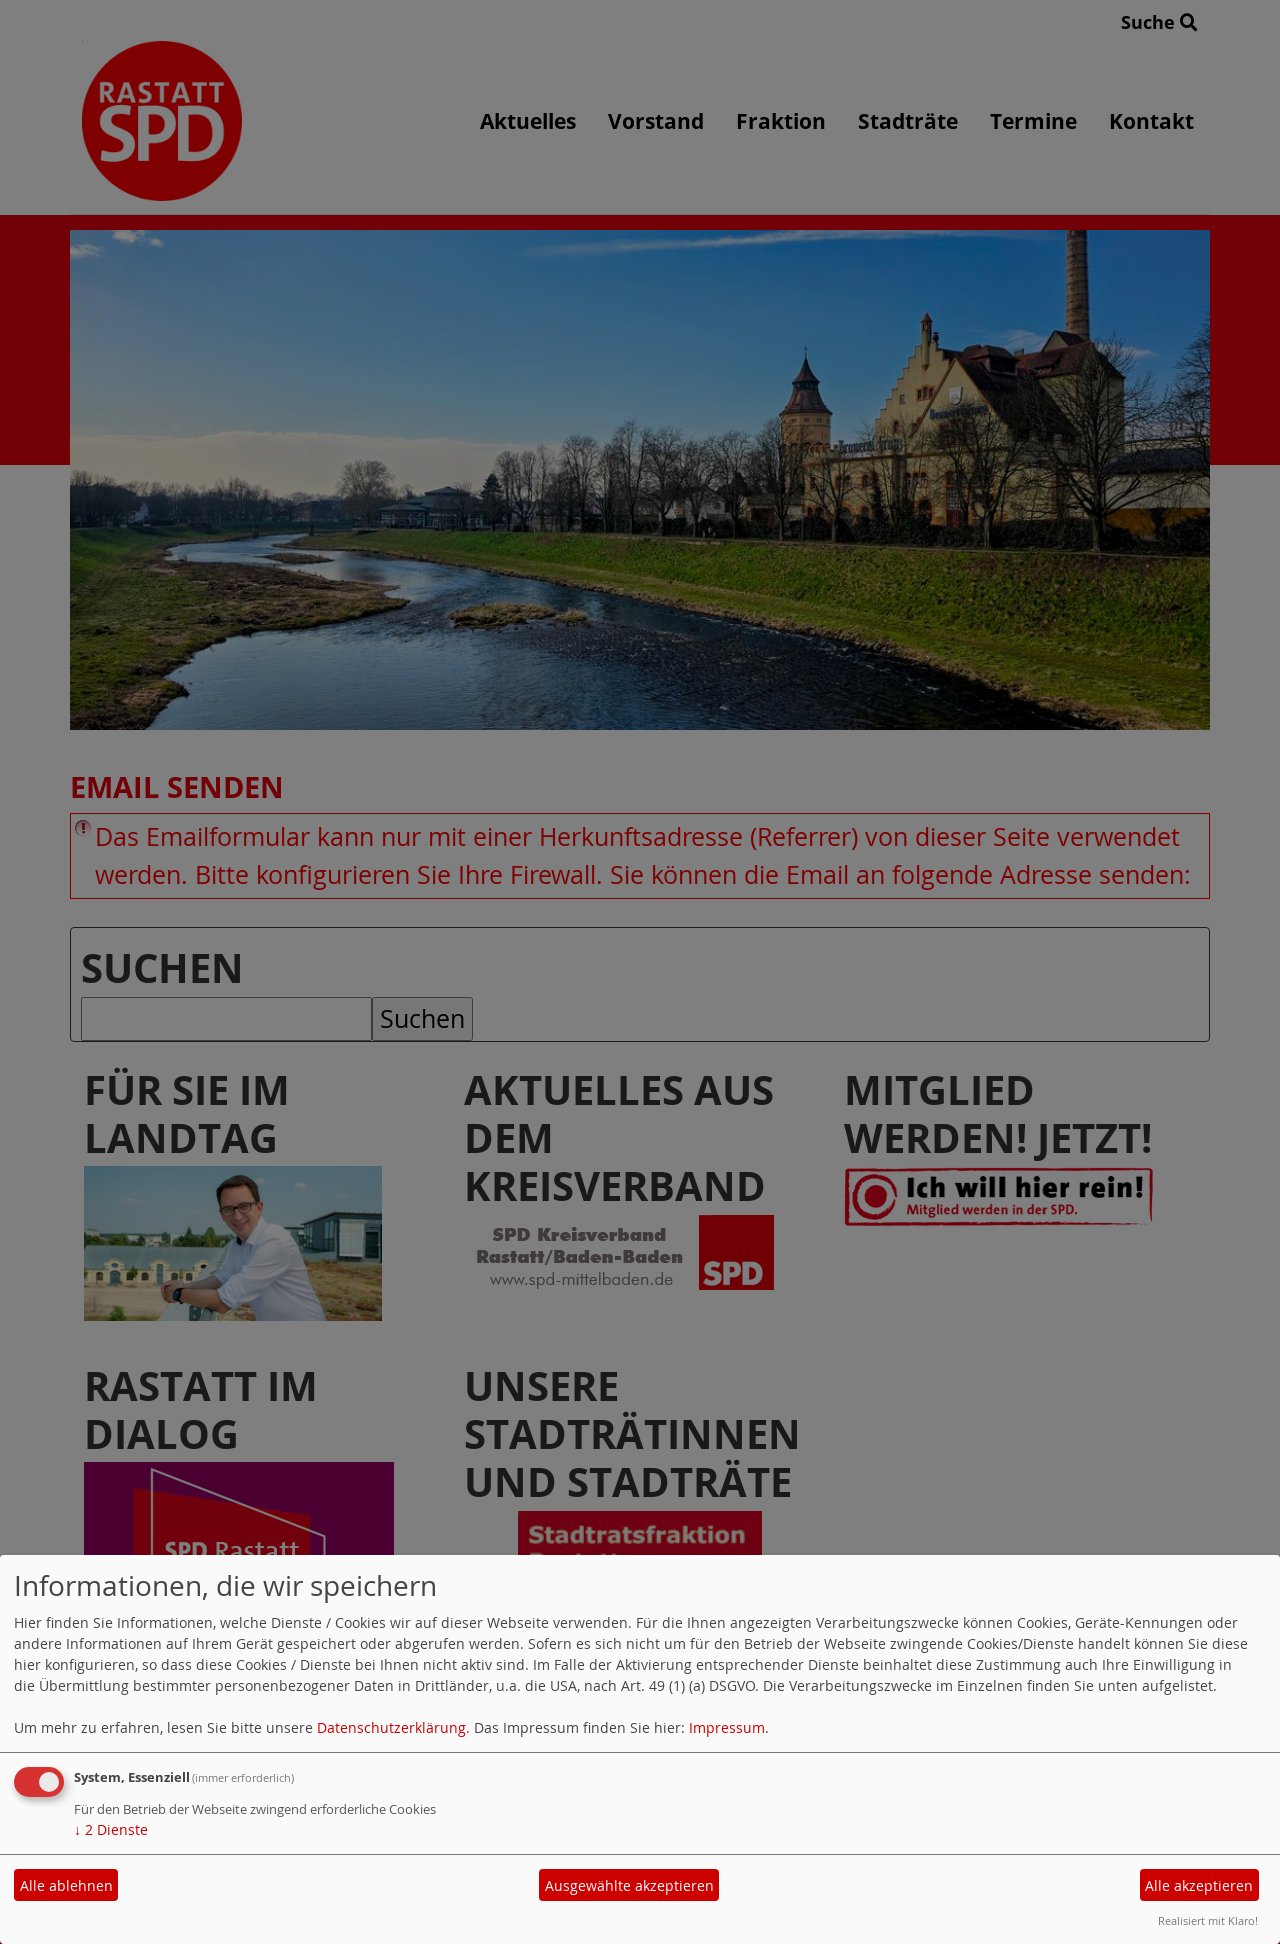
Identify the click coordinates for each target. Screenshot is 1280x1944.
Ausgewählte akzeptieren (629, 1885)
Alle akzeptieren (1199, 1885)
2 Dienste (111, 1829)
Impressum (727, 1727)
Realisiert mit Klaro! (1208, 1920)
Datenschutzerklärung (391, 1727)
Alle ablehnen (66, 1885)
